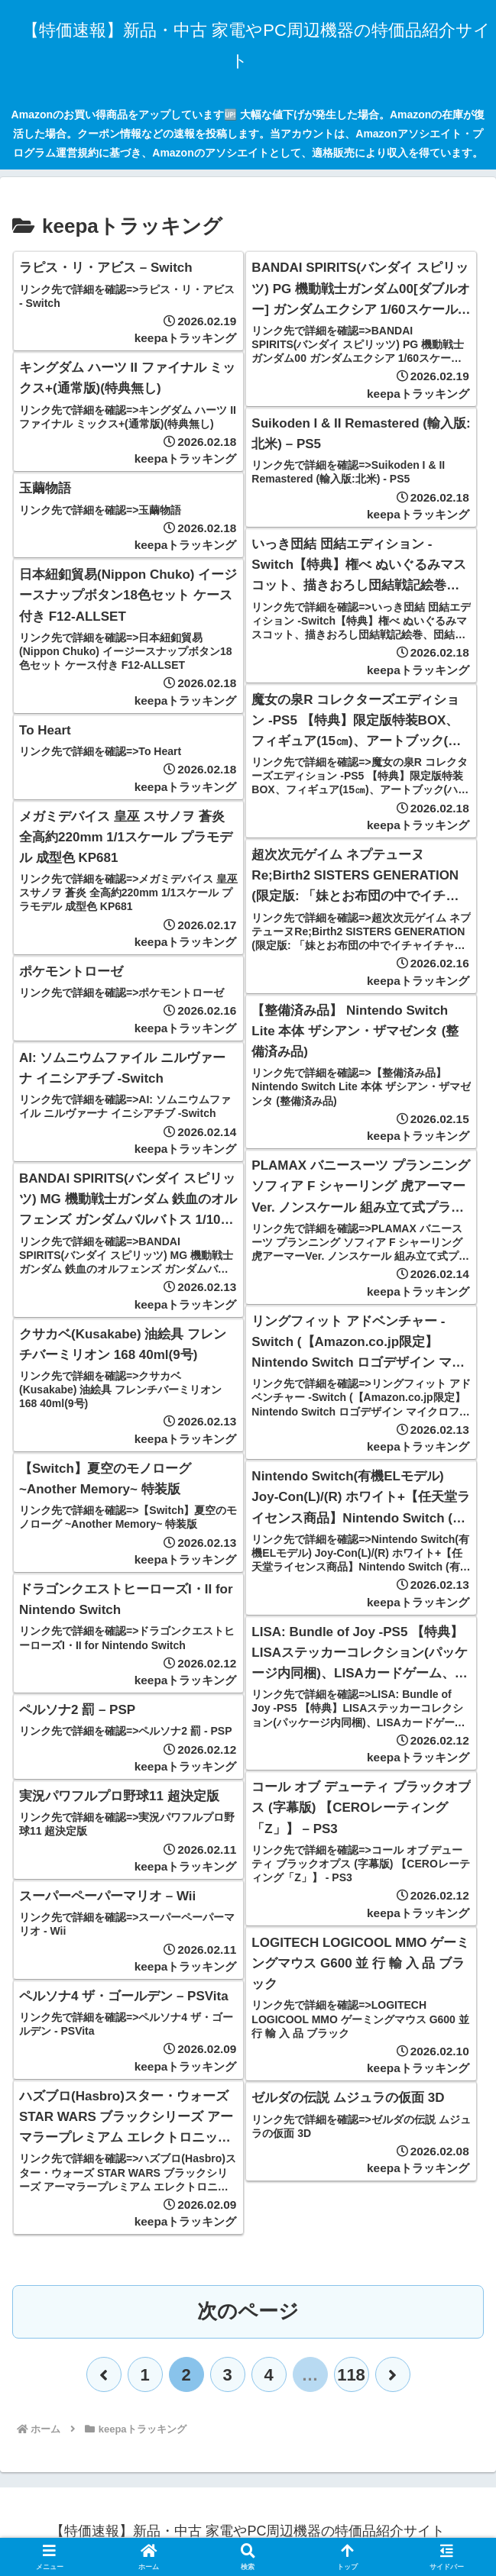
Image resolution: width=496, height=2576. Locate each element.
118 (351, 2374)
